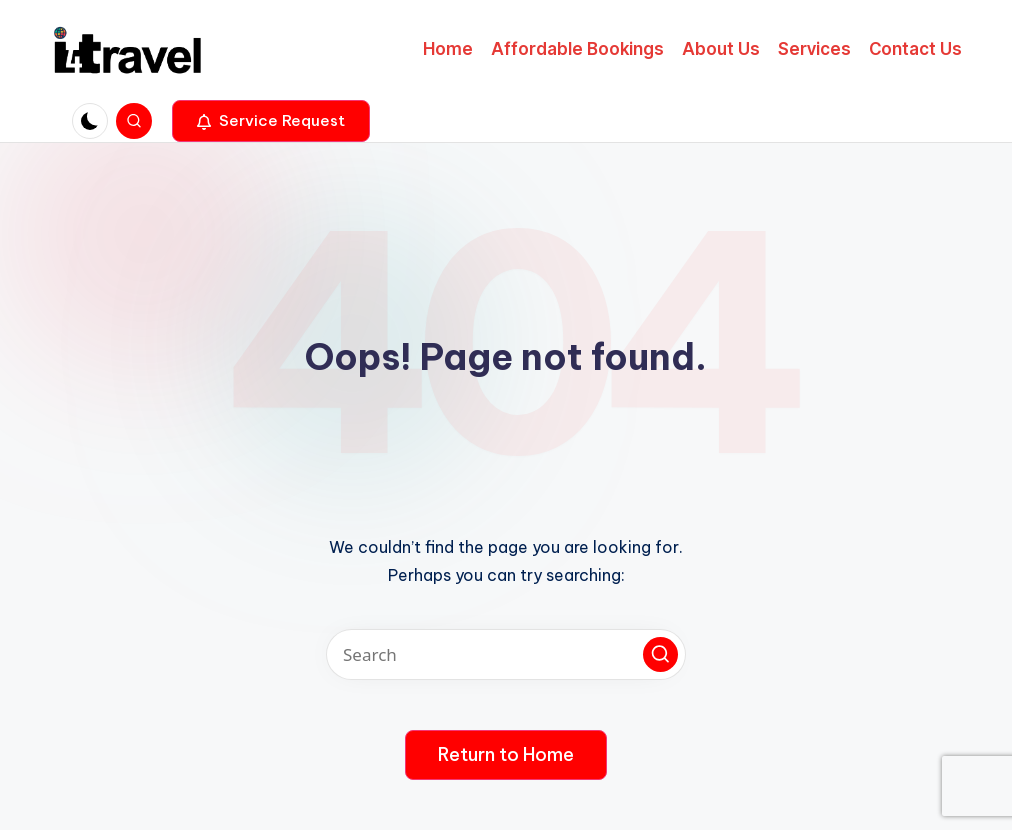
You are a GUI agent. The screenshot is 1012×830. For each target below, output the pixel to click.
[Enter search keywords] (506, 654)
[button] (271, 121)
